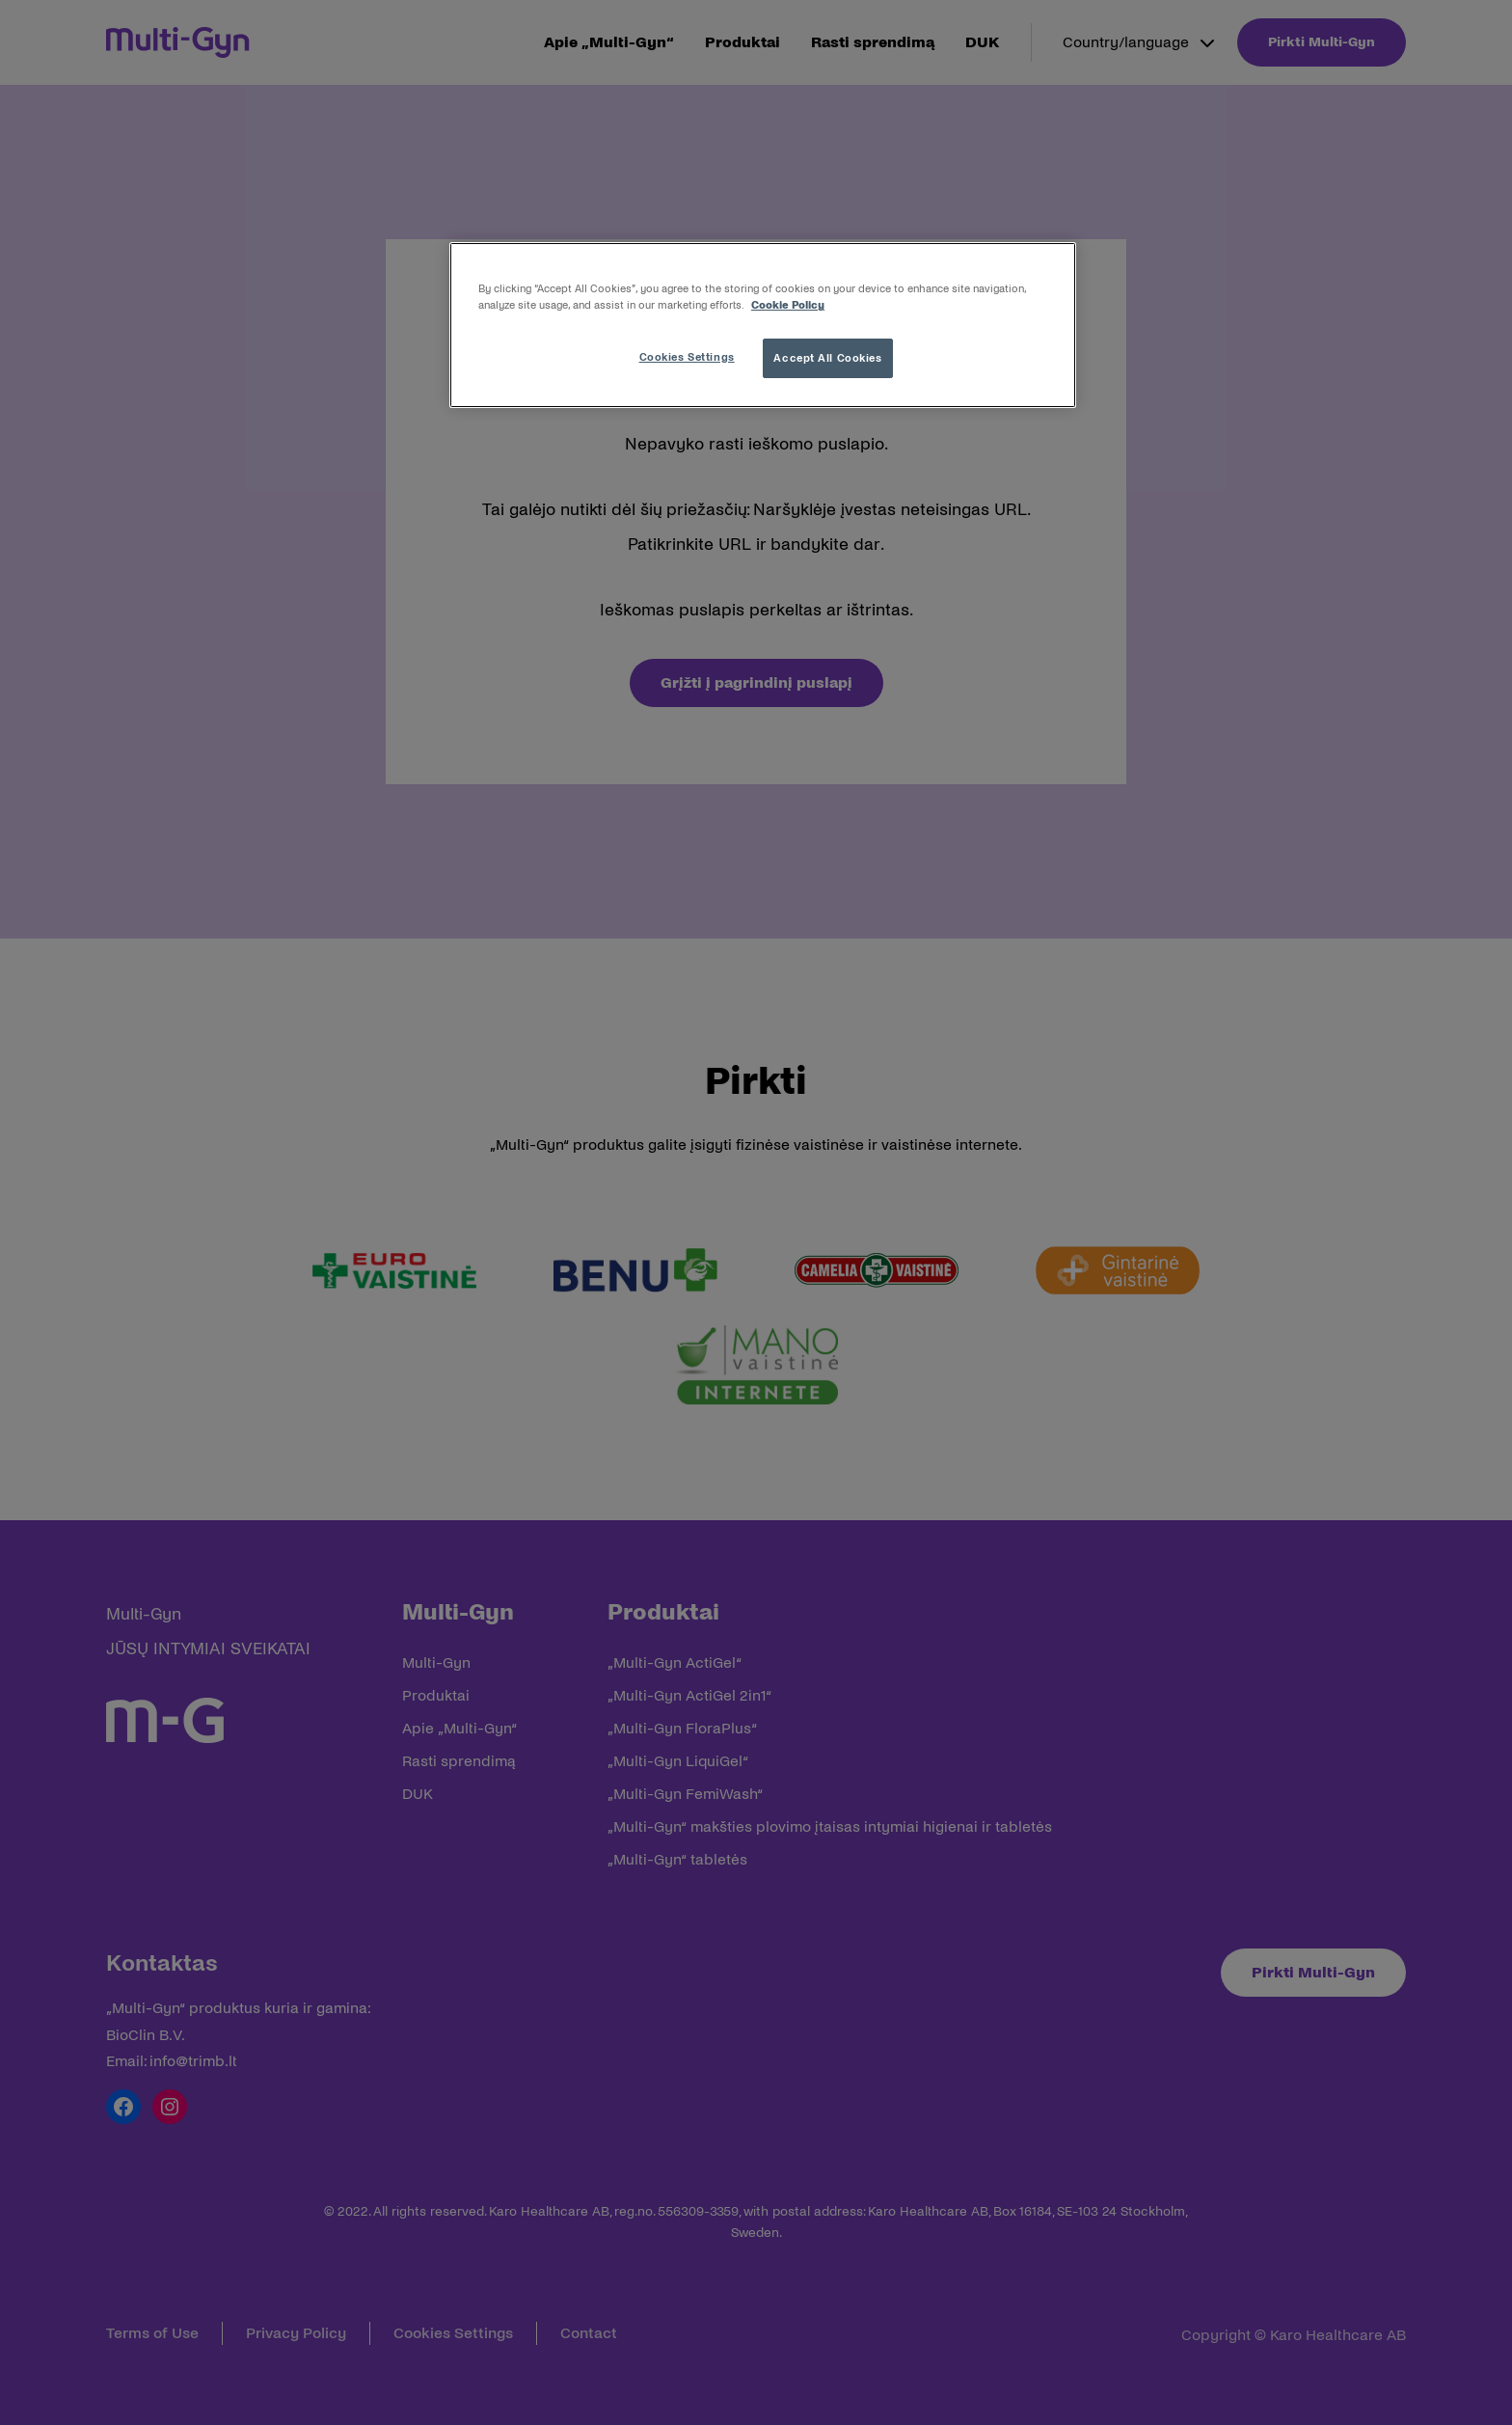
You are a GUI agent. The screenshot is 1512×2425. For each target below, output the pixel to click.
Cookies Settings (687, 357)
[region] (762, 325)
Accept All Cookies (827, 358)
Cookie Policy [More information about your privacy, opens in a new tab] (787, 305)
